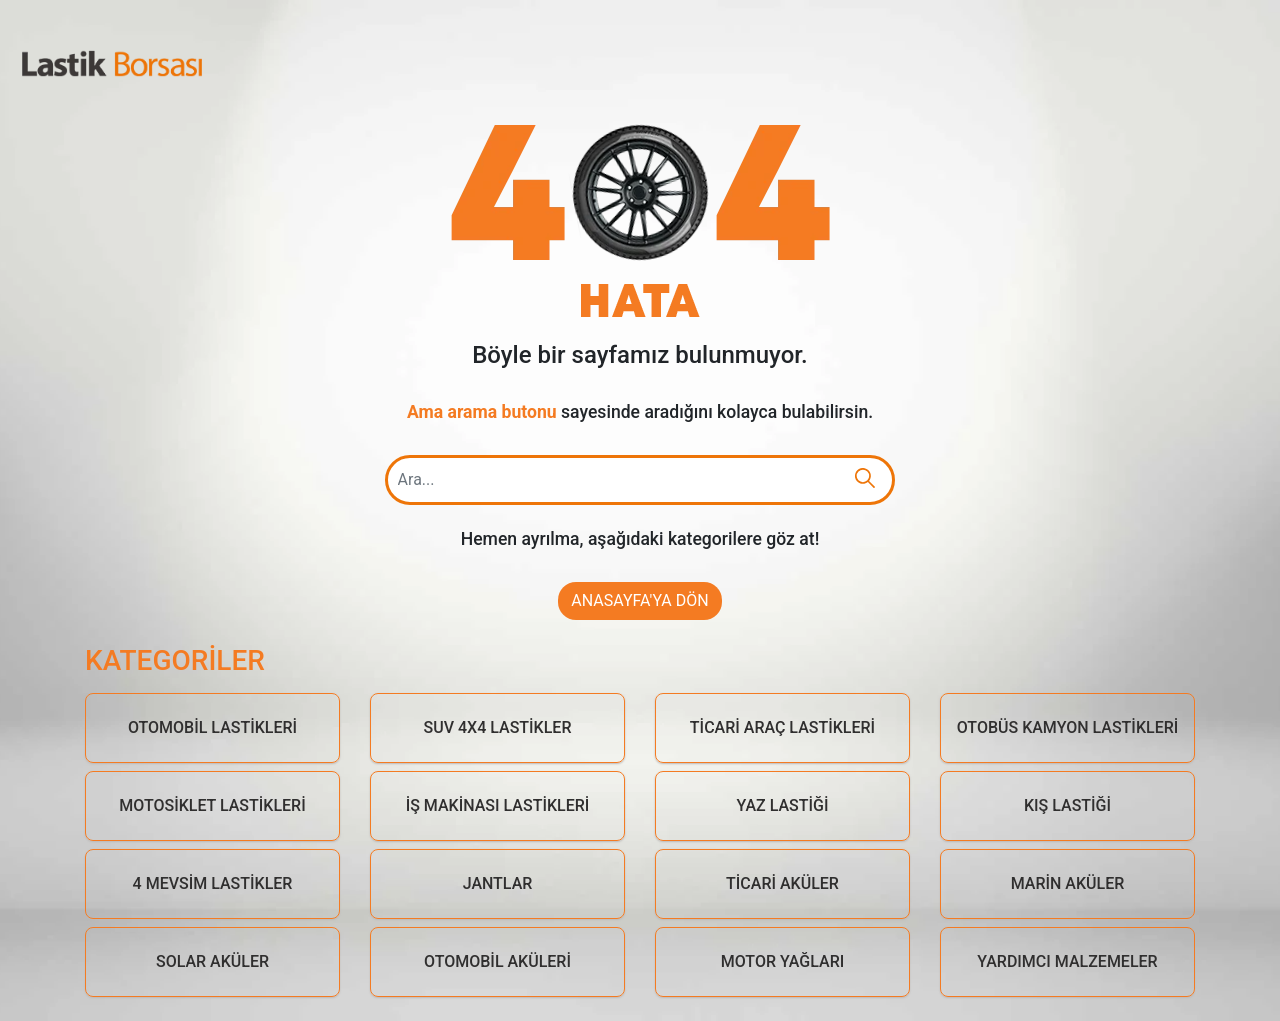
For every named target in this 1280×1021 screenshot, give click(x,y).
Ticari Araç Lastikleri (782, 727)
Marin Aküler (1068, 883)
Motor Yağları (783, 961)
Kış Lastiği (1067, 805)
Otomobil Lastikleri (212, 727)
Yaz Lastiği (783, 805)
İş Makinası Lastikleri (498, 805)
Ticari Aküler (782, 883)
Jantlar (498, 883)
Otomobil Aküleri (497, 961)
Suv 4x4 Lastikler (498, 727)
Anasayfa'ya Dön (639, 600)
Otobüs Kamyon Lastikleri (1068, 727)
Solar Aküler (212, 961)
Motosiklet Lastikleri (212, 805)
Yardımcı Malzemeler (1067, 961)
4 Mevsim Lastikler (213, 883)
